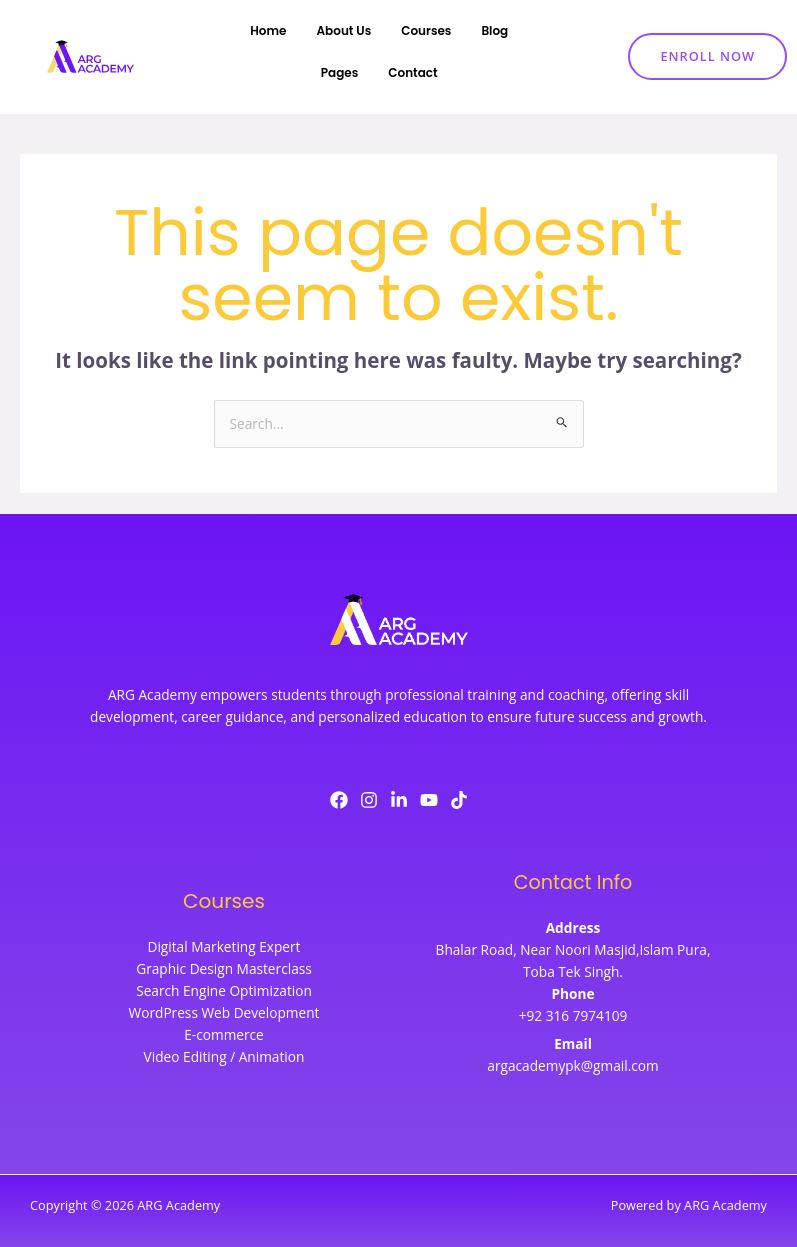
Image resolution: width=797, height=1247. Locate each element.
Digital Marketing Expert (223, 946)
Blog (494, 30)
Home (268, 30)
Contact (412, 72)
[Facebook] (339, 800)
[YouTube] (429, 800)
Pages (340, 72)
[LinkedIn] (399, 800)
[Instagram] (369, 800)
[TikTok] (459, 800)
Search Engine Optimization (224, 990)
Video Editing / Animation (224, 1056)
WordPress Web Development (224, 1012)
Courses (426, 30)
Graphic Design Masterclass (224, 968)
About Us (344, 30)
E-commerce (224, 1034)
